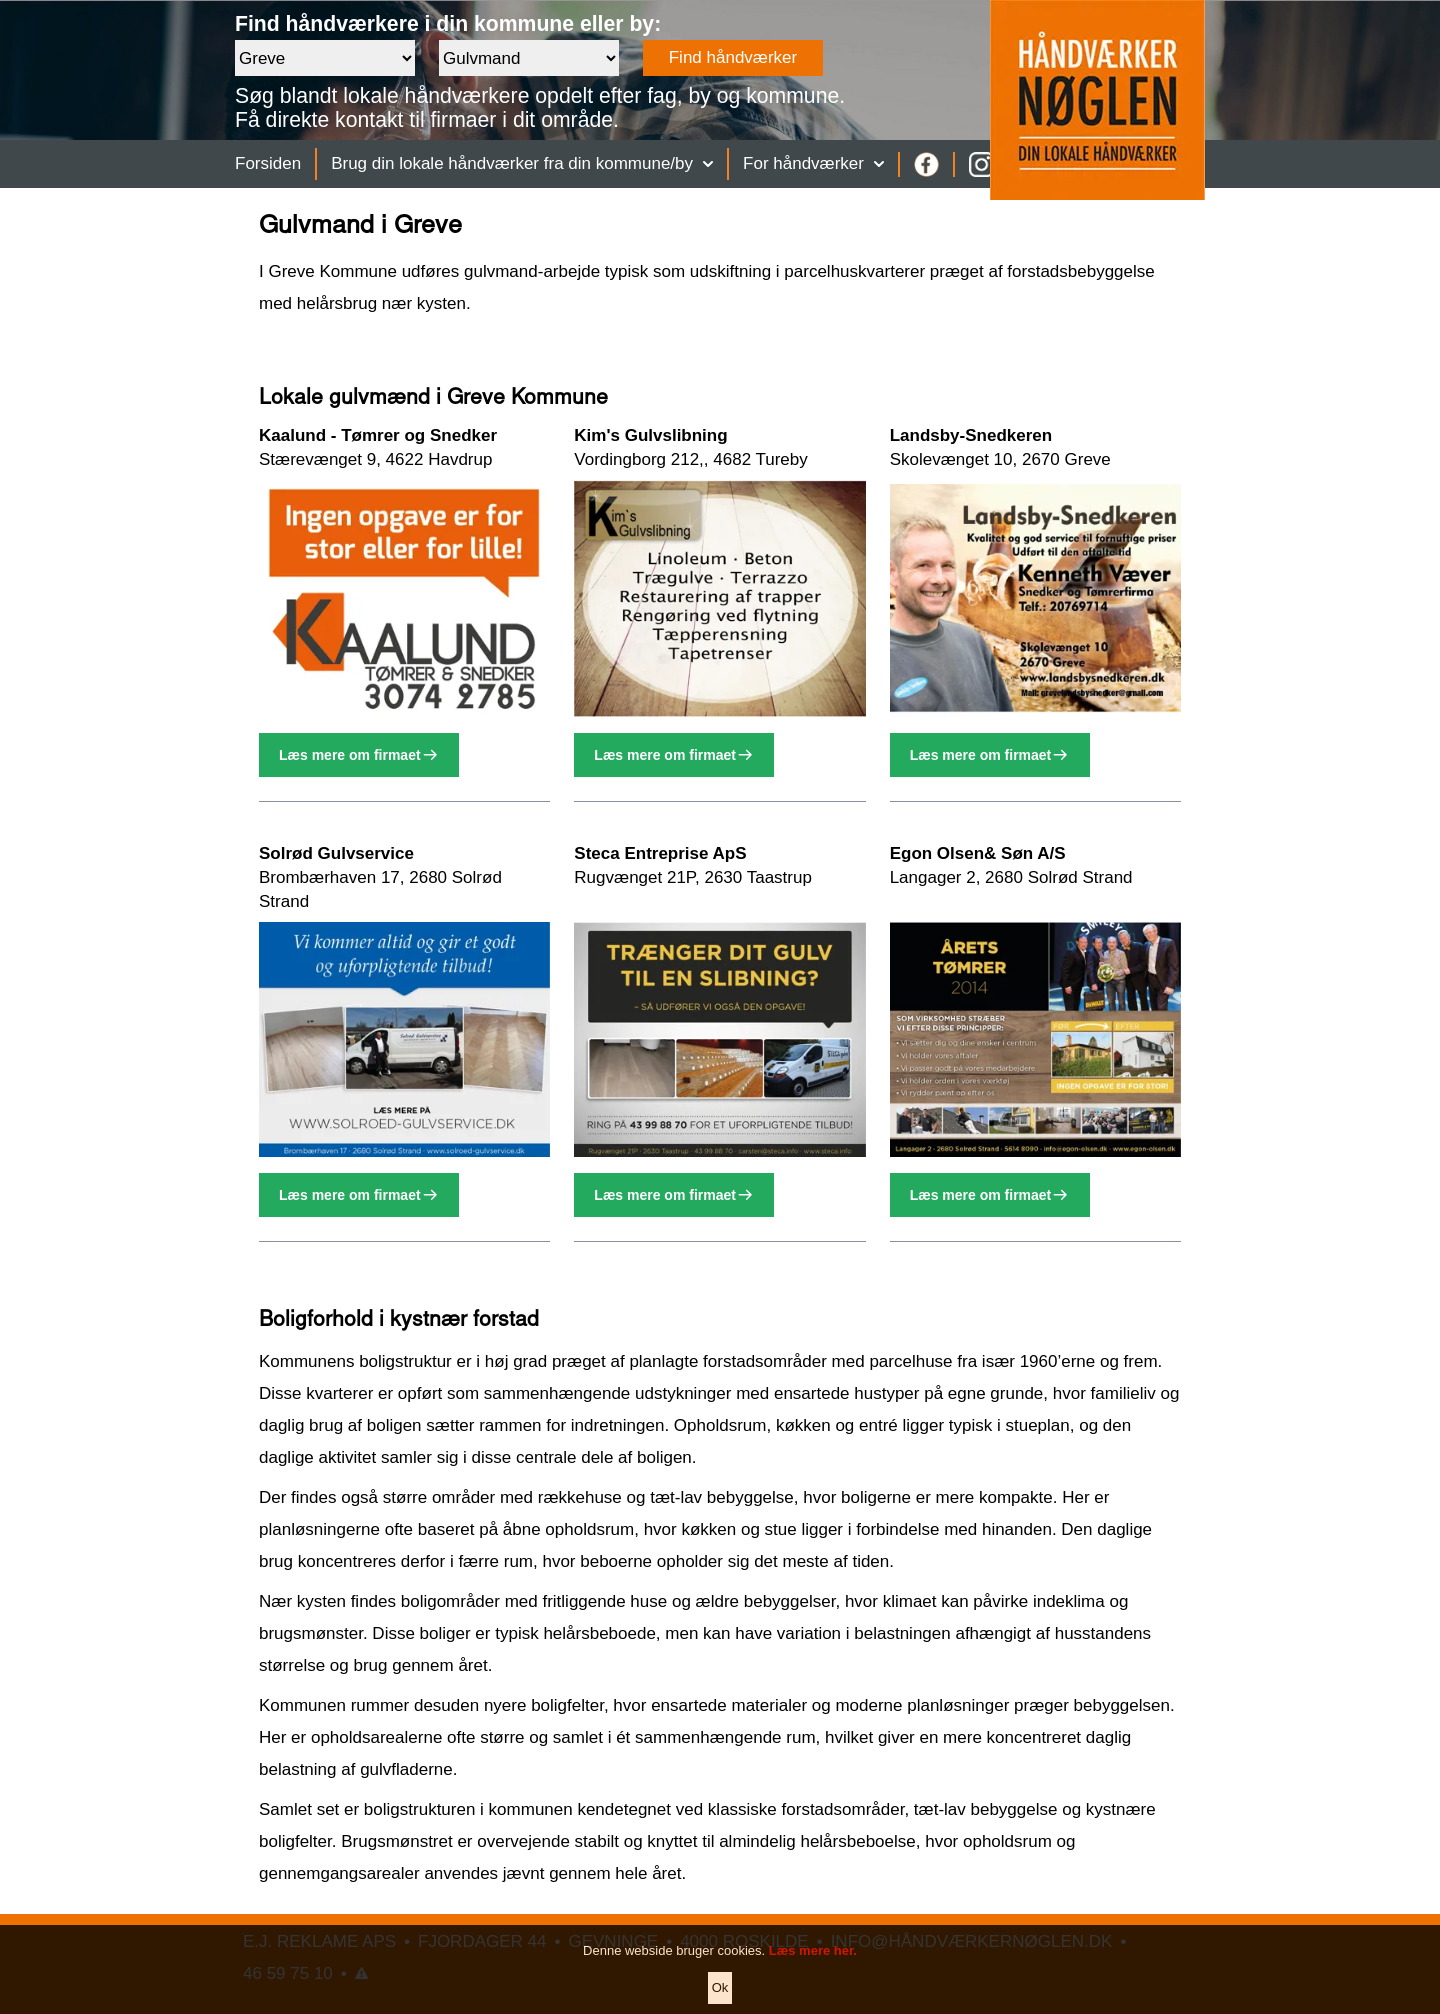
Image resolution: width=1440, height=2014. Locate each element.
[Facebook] (926, 164)
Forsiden (268, 163)
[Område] (325, 58)
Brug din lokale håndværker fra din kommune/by (522, 163)
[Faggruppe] (529, 58)
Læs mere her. (813, 1970)
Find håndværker (733, 57)
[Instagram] (981, 164)
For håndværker (813, 163)
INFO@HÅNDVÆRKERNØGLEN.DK (972, 1941)
